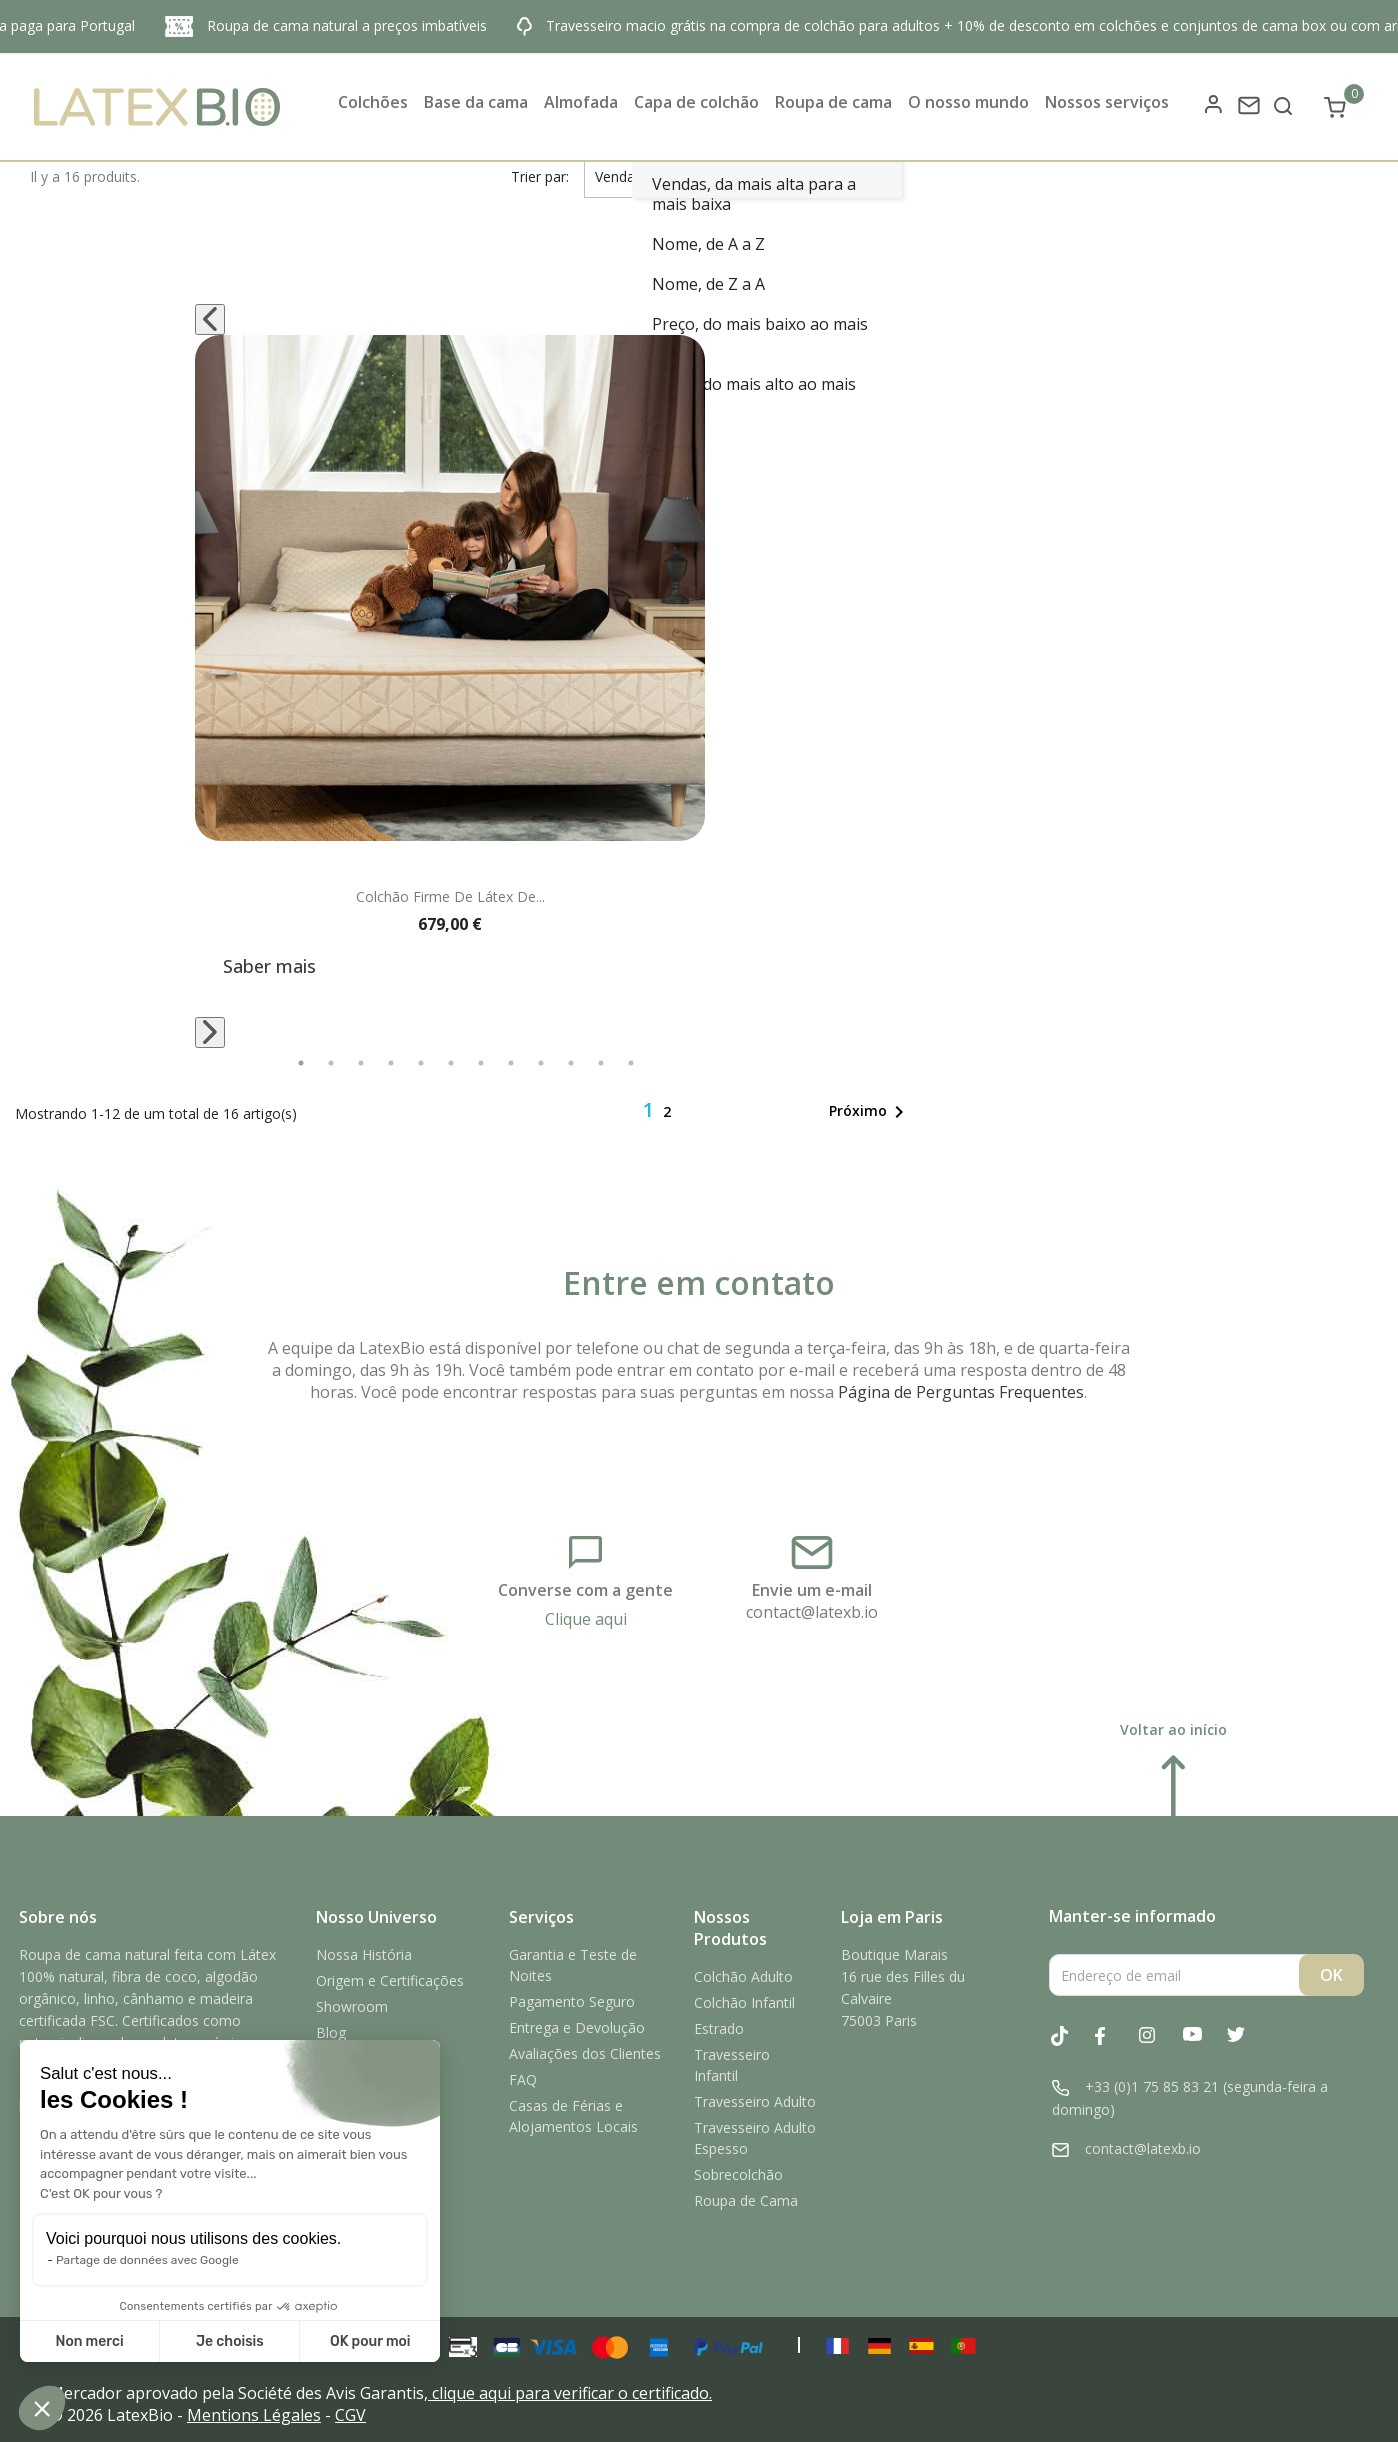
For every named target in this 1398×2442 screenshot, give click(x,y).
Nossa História (364, 1954)
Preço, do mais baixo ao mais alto (760, 334)
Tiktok (1071, 2046)
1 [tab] (301, 1063)
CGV (350, 2415)
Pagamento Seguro (572, 2001)
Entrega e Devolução (577, 2027)
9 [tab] (541, 1063)
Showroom (352, 2006)
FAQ (523, 2079)
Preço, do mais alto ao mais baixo (754, 394)
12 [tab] (631, 1063)
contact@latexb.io (812, 1612)
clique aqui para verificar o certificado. (572, 2393)
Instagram (1159, 2047)
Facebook (1115, 2047)
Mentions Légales (254, 2415)
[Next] (210, 1032)
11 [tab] (601, 1063)
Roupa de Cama (746, 2200)
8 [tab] (511, 1063)
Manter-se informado (1132, 1916)
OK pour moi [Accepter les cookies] (370, 2341)
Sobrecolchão (738, 2174)
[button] (42, 2408)
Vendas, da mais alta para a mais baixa (754, 194)
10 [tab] (571, 1063)
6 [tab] (451, 1063)
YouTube (1203, 2047)
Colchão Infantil (744, 2002)
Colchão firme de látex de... (450, 896)
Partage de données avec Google (147, 2260)
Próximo (870, 1112)
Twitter (1247, 2047)
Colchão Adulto (743, 1976)
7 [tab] (481, 1063)
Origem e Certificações (390, 1980)
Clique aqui (586, 1619)
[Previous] (210, 319)
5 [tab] (421, 1063)
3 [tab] (361, 1063)
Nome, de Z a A (708, 284)
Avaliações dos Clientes (585, 2053)
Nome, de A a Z (708, 244)
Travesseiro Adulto (755, 2101)
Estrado (719, 2028)
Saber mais (269, 966)
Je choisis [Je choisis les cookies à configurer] (230, 2341)
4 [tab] (391, 1063)
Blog (331, 2032)
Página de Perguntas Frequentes (961, 1392)
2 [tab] (331, 1063)
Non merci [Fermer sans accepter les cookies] (89, 2341)
